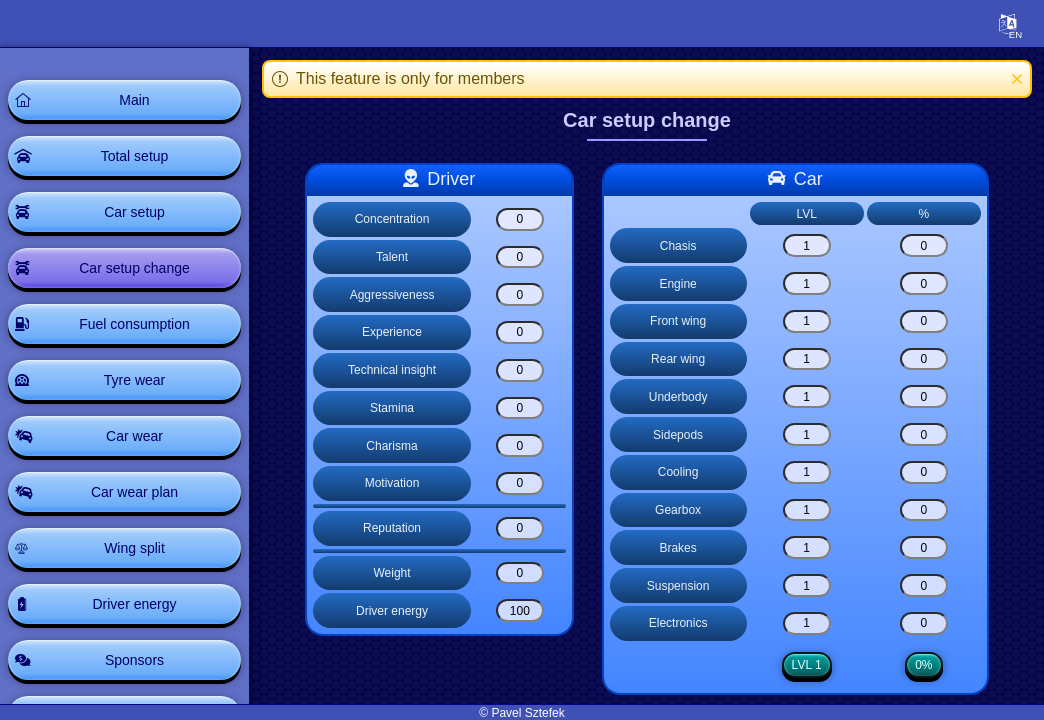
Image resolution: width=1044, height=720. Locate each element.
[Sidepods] (807, 434)
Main (134, 100)
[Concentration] (520, 219)
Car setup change (134, 268)
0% (923, 665)
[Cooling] (807, 472)
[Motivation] (520, 483)
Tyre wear (134, 380)
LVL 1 (807, 665)
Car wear (134, 436)
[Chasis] (807, 245)
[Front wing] (807, 321)
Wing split (134, 548)
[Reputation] (520, 528)
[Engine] (807, 283)
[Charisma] (520, 445)
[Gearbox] (807, 510)
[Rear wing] (807, 359)
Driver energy (134, 604)
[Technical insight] (520, 370)
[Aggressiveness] (520, 294)
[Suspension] (807, 585)
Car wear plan (134, 492)
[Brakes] (807, 547)
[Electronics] (807, 623)
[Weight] (520, 573)
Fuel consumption (134, 324)
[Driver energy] (520, 610)
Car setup (134, 212)
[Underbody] (807, 396)
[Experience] (520, 332)
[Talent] (520, 257)
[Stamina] (520, 408)
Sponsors (134, 660)
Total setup (135, 156)
